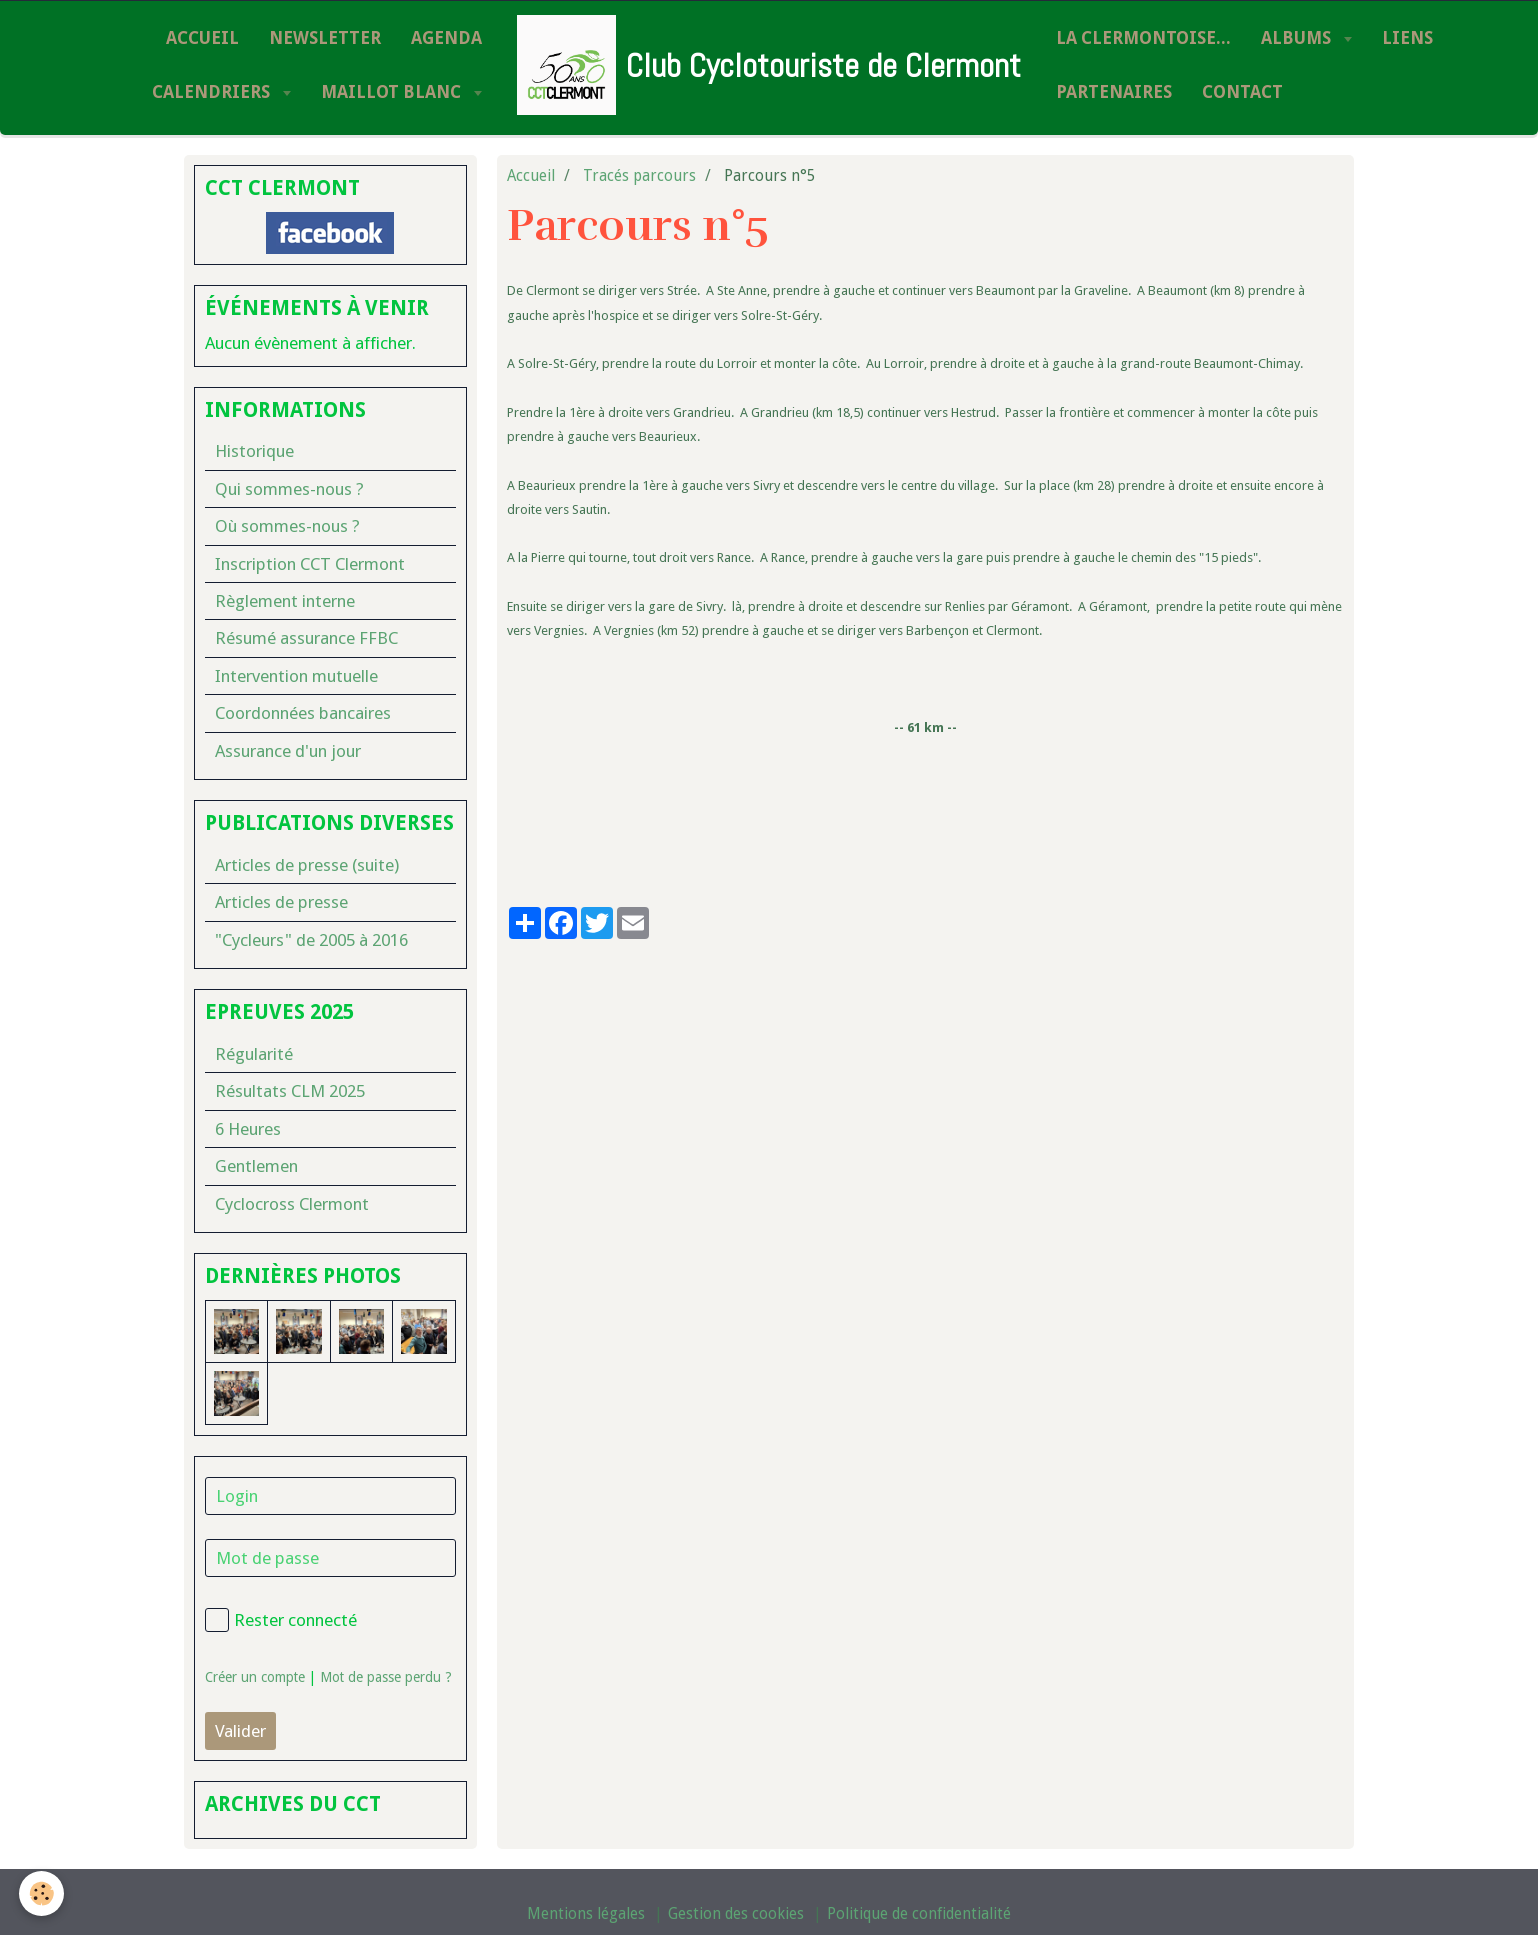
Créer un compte (255, 1677)
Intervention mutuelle (296, 676)
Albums (1298, 38)
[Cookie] (42, 1893)
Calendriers (213, 92)
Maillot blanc (393, 92)
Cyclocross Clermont (292, 1204)
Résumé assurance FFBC (306, 638)
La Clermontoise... (1143, 38)
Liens (1407, 38)
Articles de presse (281, 902)
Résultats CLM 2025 (290, 1091)
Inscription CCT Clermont (310, 564)
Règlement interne (285, 601)
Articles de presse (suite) (307, 865)
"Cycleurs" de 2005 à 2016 (311, 940)
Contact (1242, 92)
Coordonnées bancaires (303, 713)
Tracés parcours (639, 176)
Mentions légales (586, 1914)
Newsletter (325, 38)
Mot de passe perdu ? (386, 1677)
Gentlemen (256, 1166)
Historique (254, 451)
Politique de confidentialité (919, 1914)
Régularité (254, 1054)
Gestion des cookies (736, 1914)
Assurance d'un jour (288, 751)
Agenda (446, 38)
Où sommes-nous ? (287, 526)
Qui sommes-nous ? (289, 489)
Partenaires (1114, 92)
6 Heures (248, 1129)
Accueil (202, 38)
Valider (240, 1731)
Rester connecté (281, 1620)
